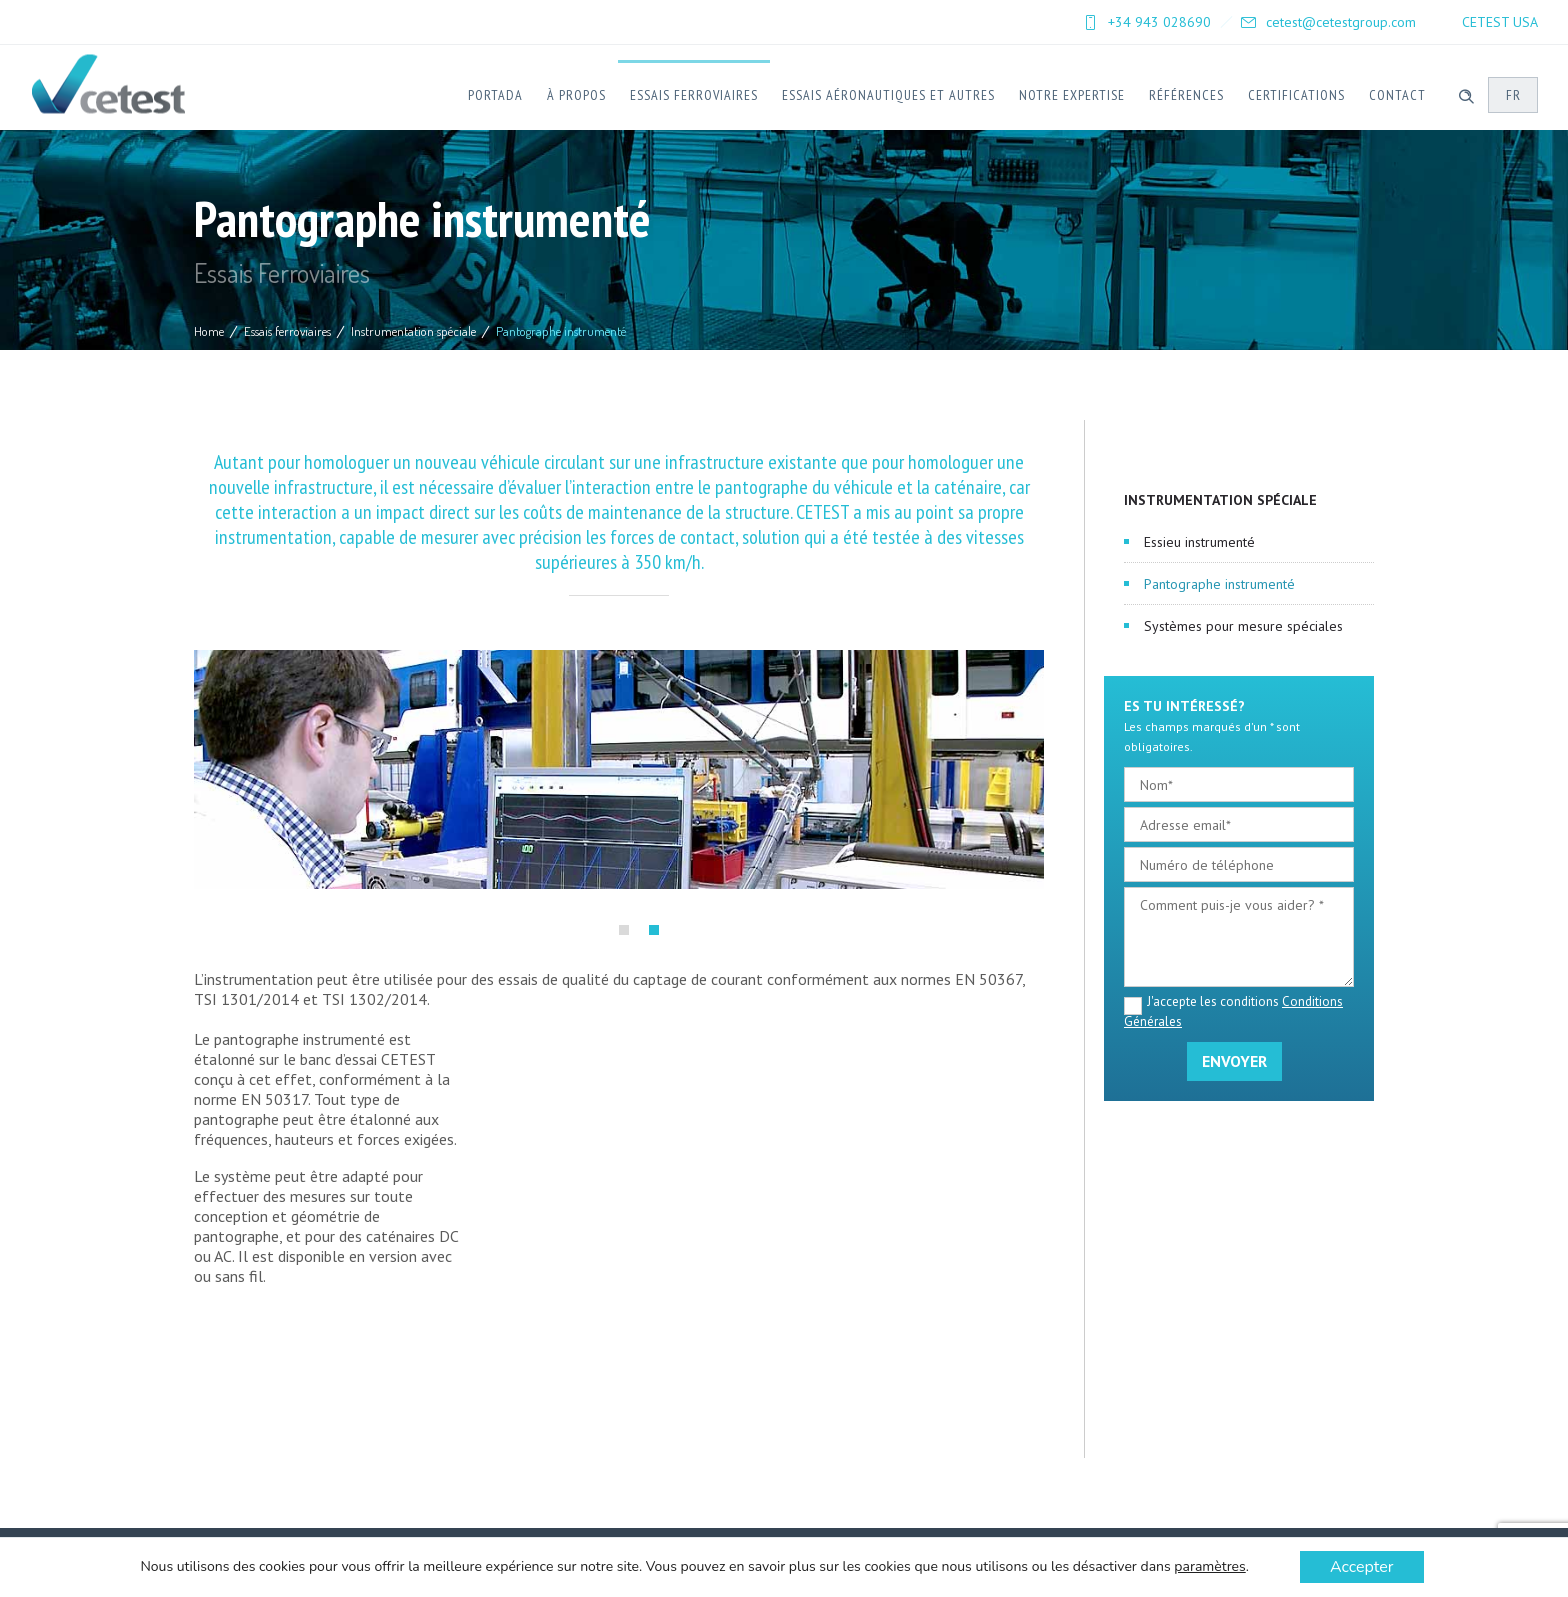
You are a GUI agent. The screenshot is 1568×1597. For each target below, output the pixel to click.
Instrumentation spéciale (413, 331)
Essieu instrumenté (1199, 542)
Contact (1397, 95)
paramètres (1209, 1567)
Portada (495, 95)
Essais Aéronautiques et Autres (888, 95)
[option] (619, 769)
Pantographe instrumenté (1219, 584)
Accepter (1362, 1567)
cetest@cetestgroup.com (1341, 22)
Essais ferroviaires (694, 95)
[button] (624, 930)
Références (1186, 95)
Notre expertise (1072, 95)
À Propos (576, 95)
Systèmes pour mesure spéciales (1243, 626)
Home (209, 331)
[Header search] (1466, 94)
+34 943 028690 (1159, 22)
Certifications (1296, 95)
